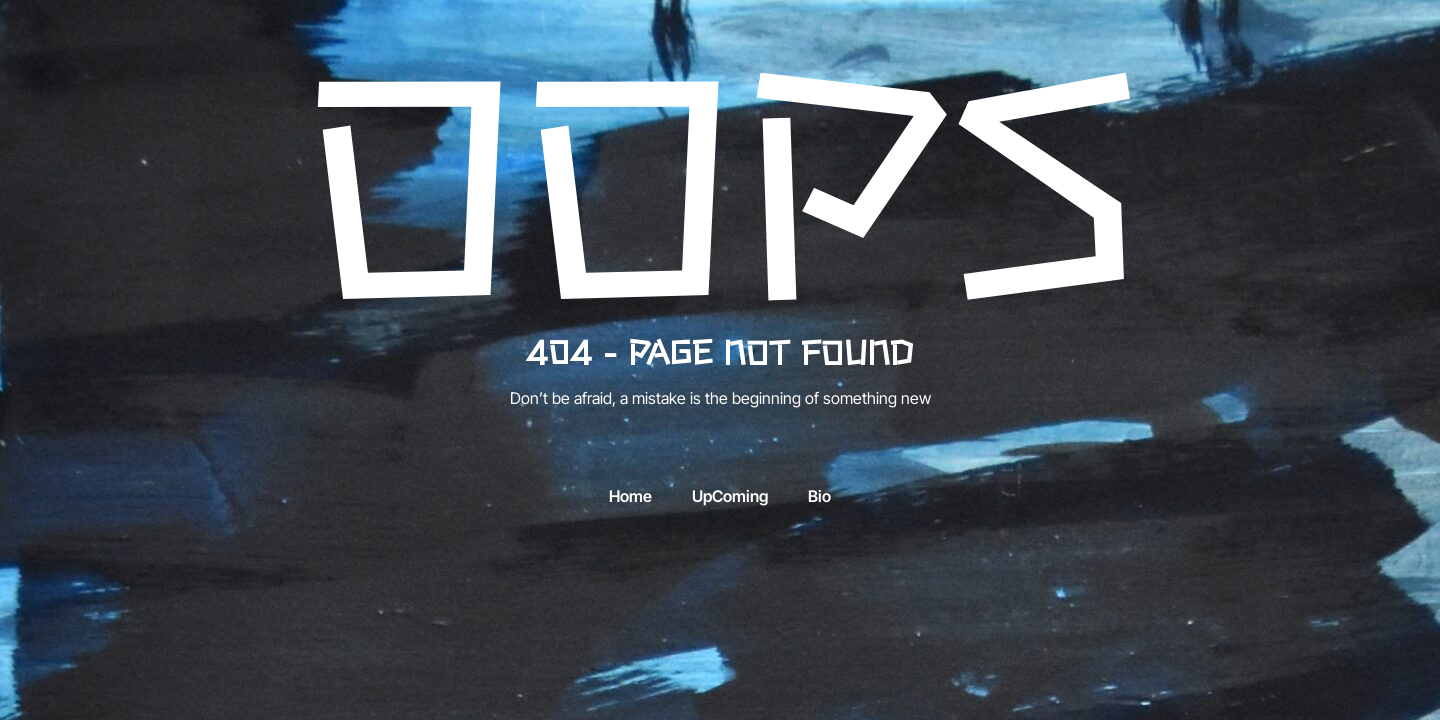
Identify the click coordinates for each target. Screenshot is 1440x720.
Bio (819, 496)
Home (630, 496)
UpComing (730, 496)
